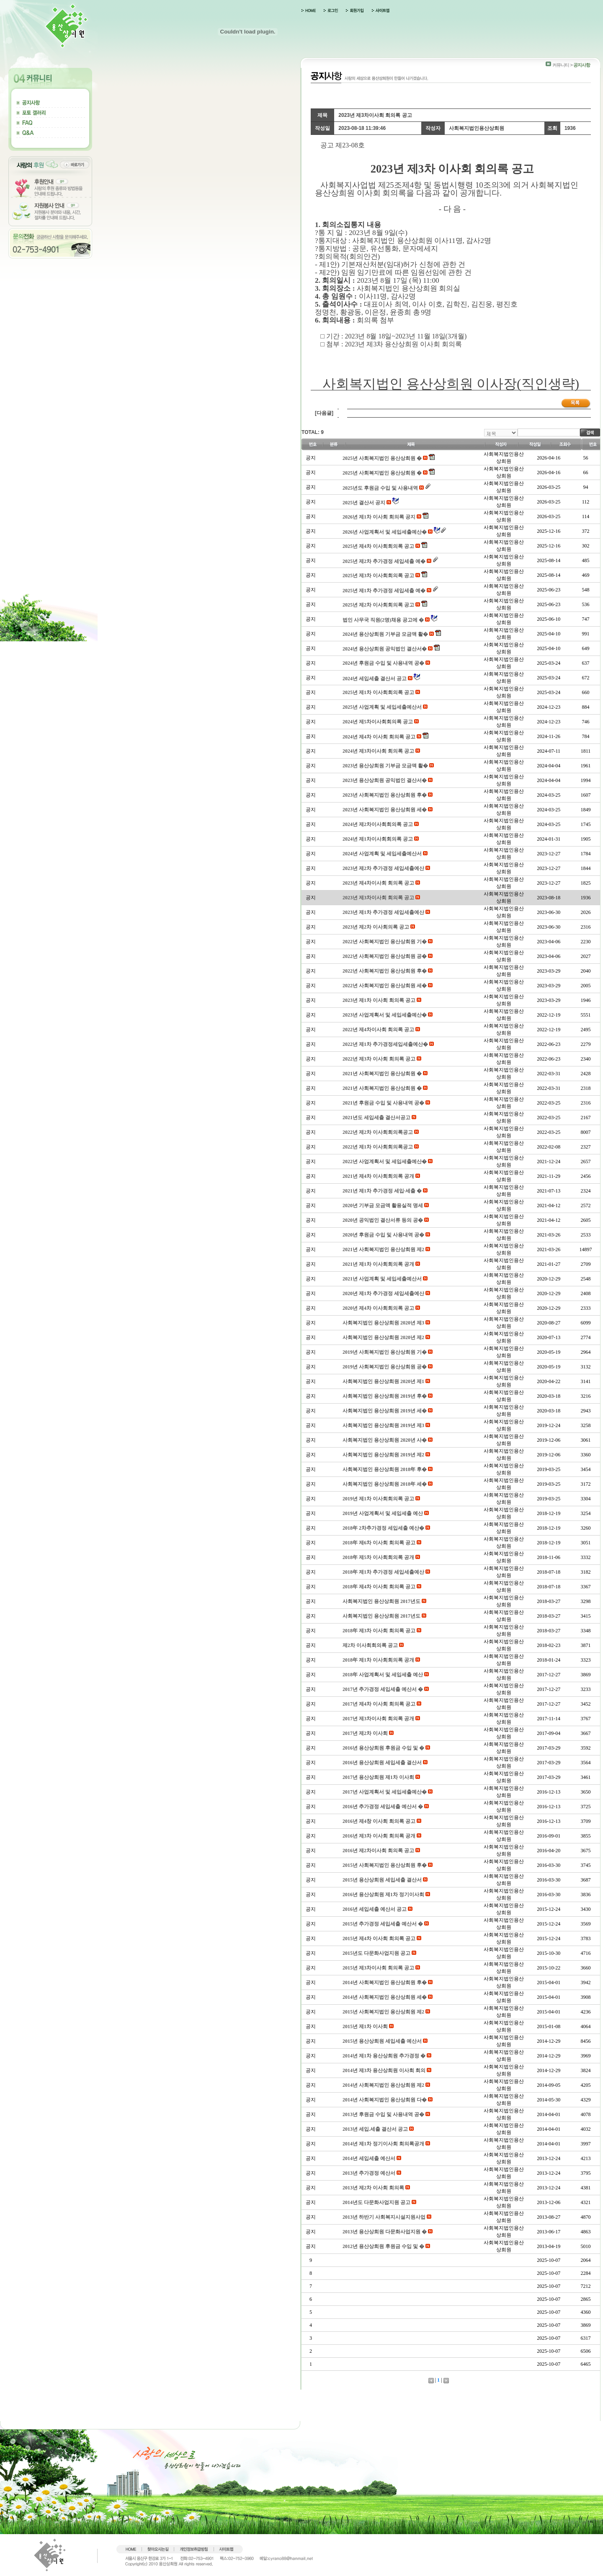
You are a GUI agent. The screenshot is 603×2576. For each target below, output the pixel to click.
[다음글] (324, 413)
